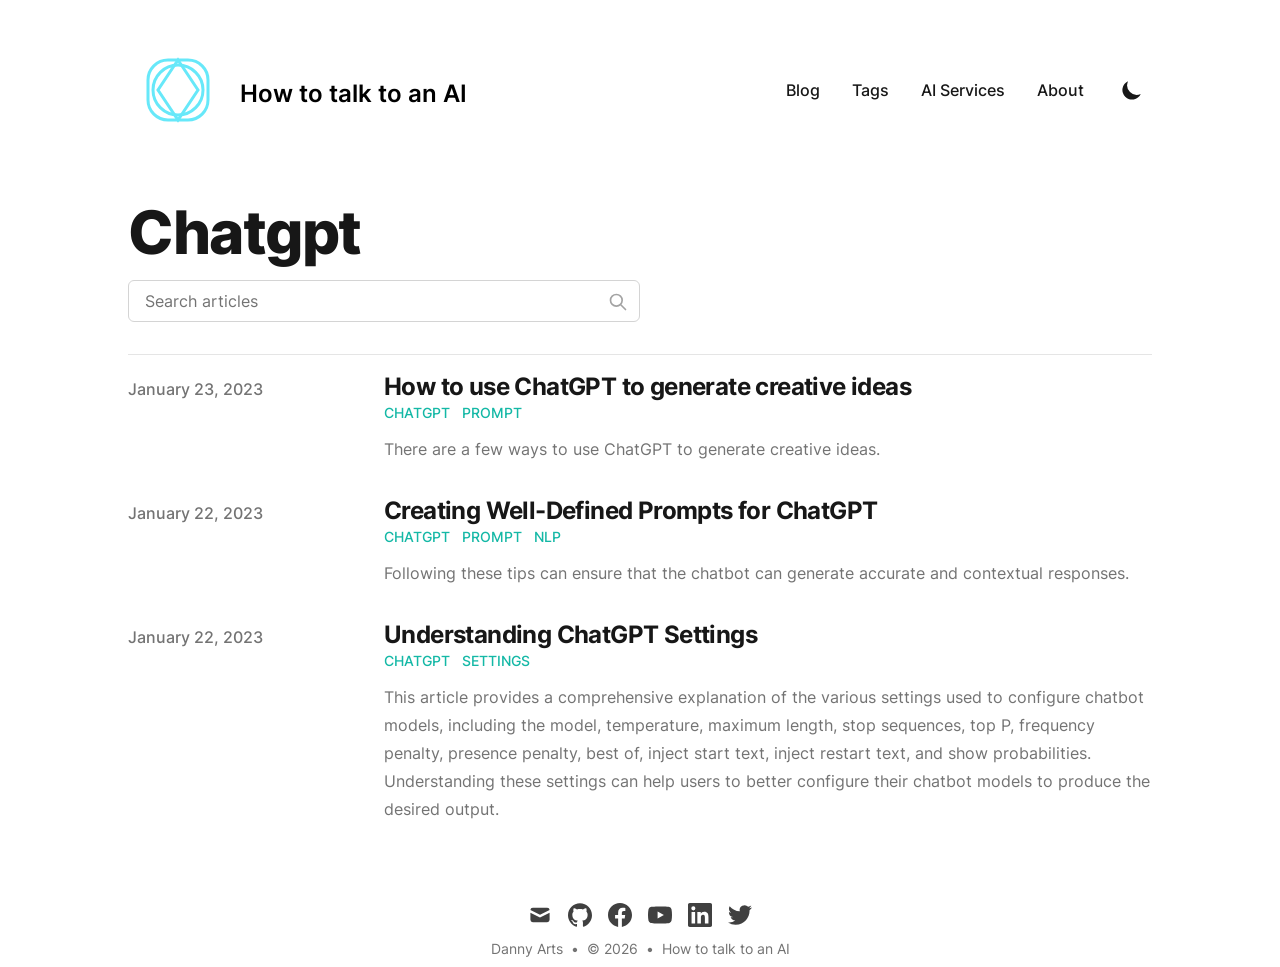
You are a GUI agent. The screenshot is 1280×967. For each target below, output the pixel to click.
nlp (547, 536)
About (1060, 90)
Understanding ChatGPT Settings (570, 634)
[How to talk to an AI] (297, 90)
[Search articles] (384, 301)
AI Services (963, 90)
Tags (870, 90)
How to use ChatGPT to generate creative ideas (647, 386)
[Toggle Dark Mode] (1132, 90)
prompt (492, 412)
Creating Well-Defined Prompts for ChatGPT (630, 510)
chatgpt (417, 412)
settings (496, 660)
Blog (803, 90)
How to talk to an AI (726, 948)
